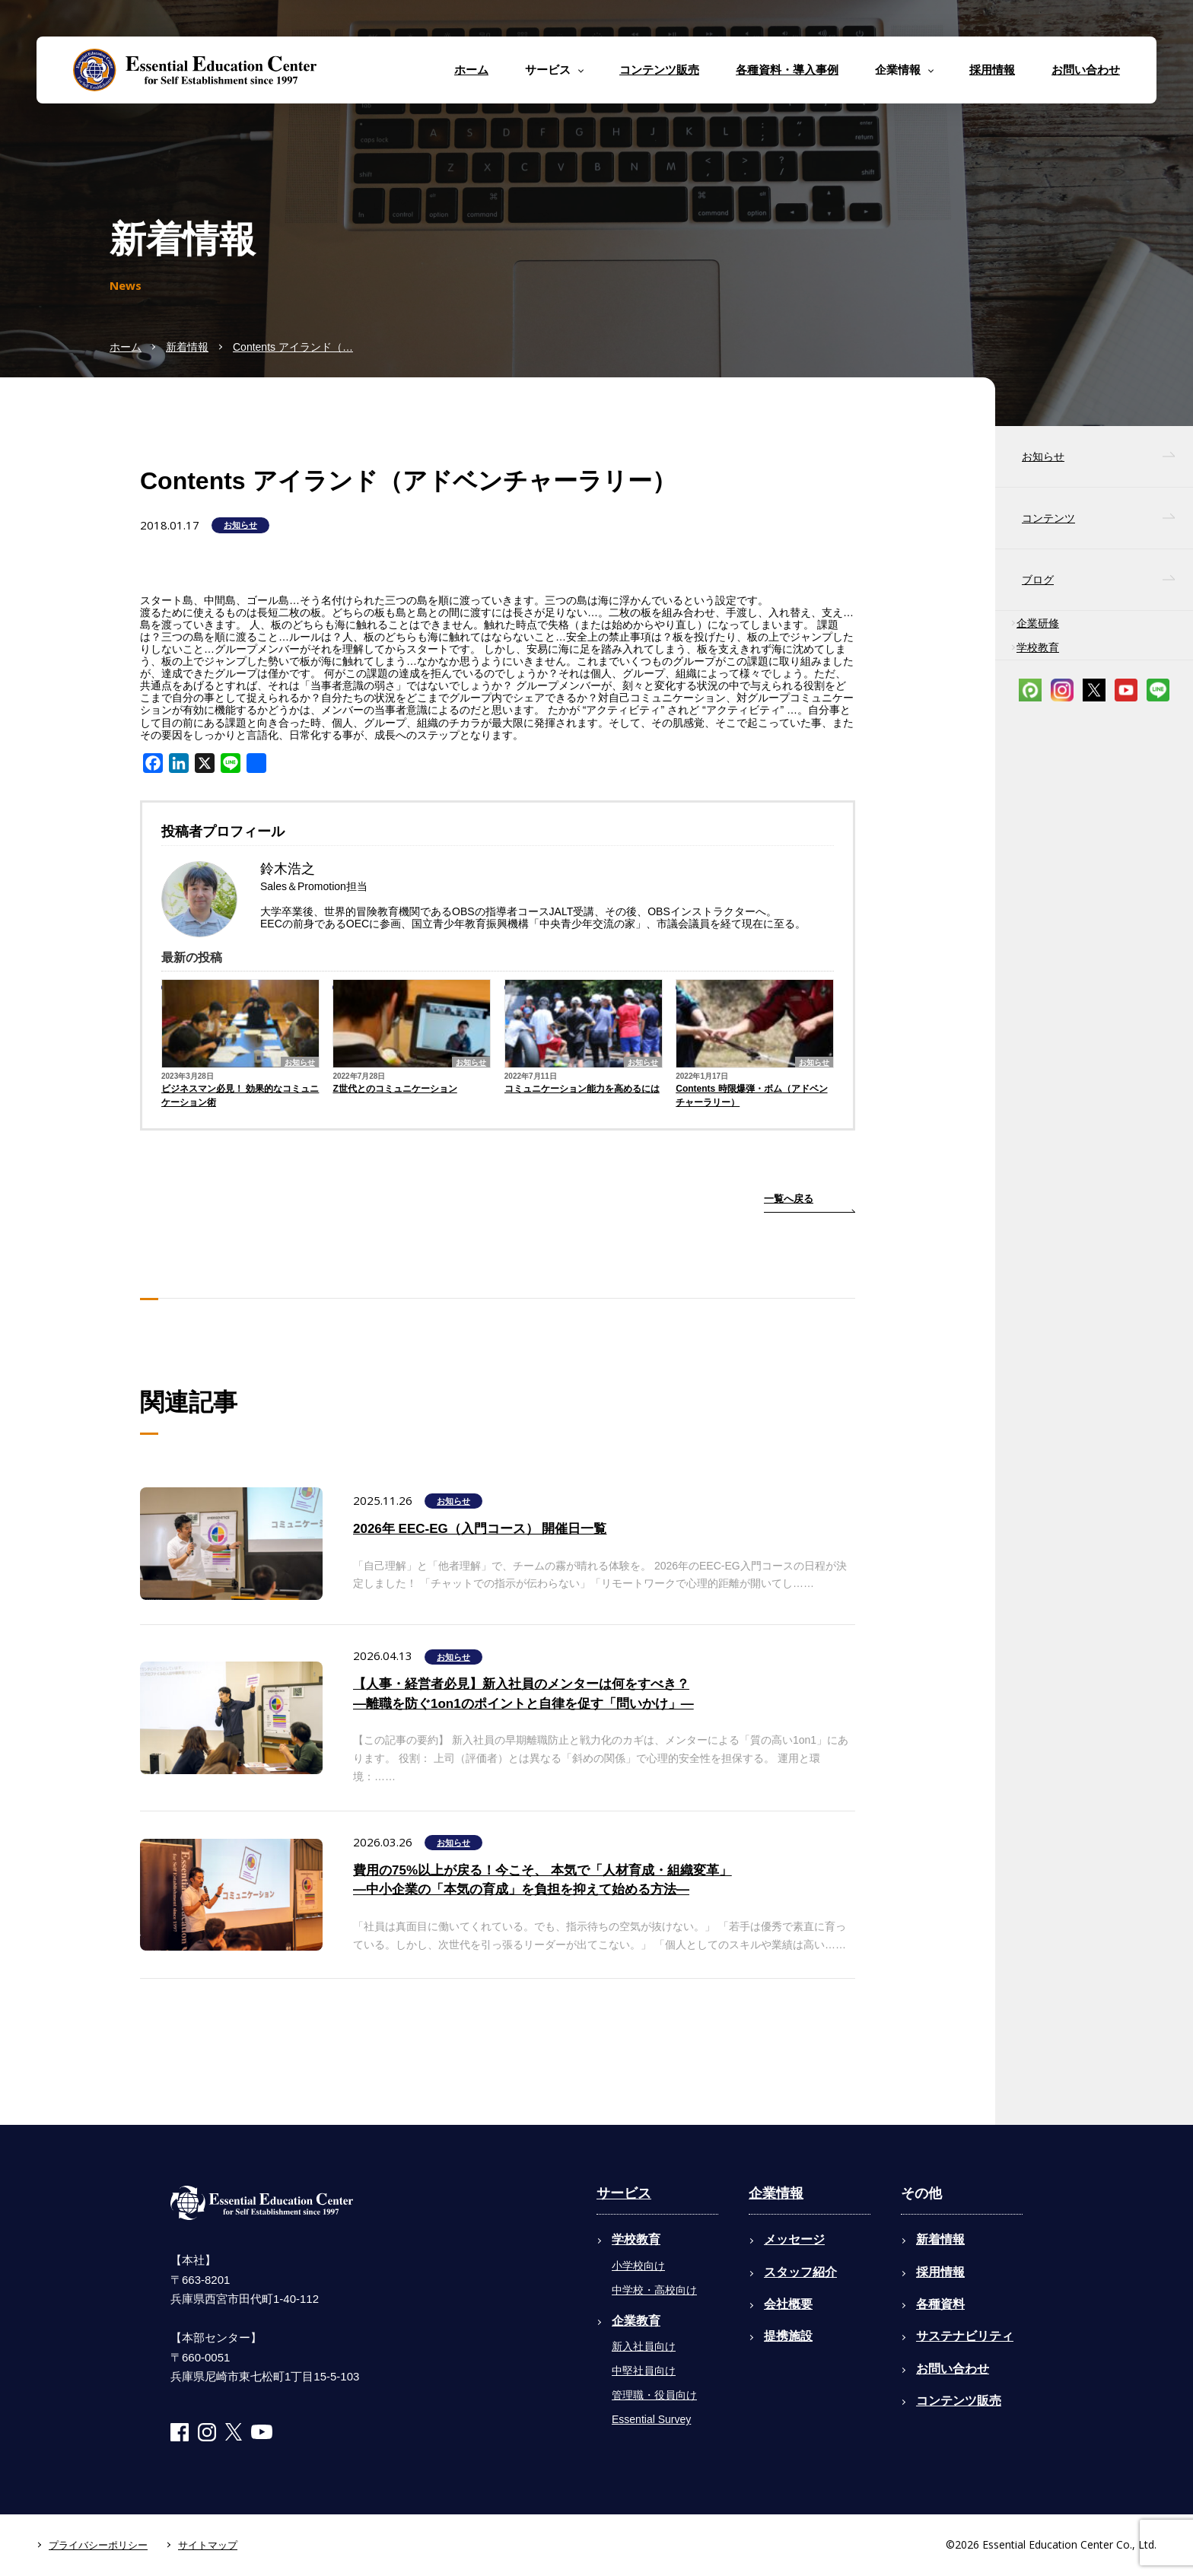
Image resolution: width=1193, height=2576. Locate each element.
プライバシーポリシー (98, 2545)
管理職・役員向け (654, 2395)
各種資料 (940, 2304)
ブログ (1038, 580)
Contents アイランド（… (293, 347)
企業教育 (636, 2320)
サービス (623, 2193)
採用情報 (992, 69)
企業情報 (776, 2193)
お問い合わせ (1085, 69)
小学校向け (638, 2266)
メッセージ (794, 2239)
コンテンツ (1048, 518)
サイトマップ (207, 2545)
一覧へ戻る (788, 1198)
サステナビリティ (964, 2336)
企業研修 (1037, 623)
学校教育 (1037, 647)
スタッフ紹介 (800, 2272)
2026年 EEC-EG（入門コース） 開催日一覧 (479, 1529)
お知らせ (240, 525)
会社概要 (788, 2304)
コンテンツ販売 (659, 69)
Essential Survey (651, 2419)
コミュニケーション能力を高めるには (582, 1088)
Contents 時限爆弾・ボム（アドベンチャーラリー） (751, 1095)
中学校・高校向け (654, 2290)
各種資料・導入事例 (787, 69)
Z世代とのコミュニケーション (394, 1088)
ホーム (471, 69)
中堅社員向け (644, 2371)
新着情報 (187, 347)
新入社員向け (644, 2346)
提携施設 (788, 2336)
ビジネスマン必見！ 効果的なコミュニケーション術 (240, 1095)
